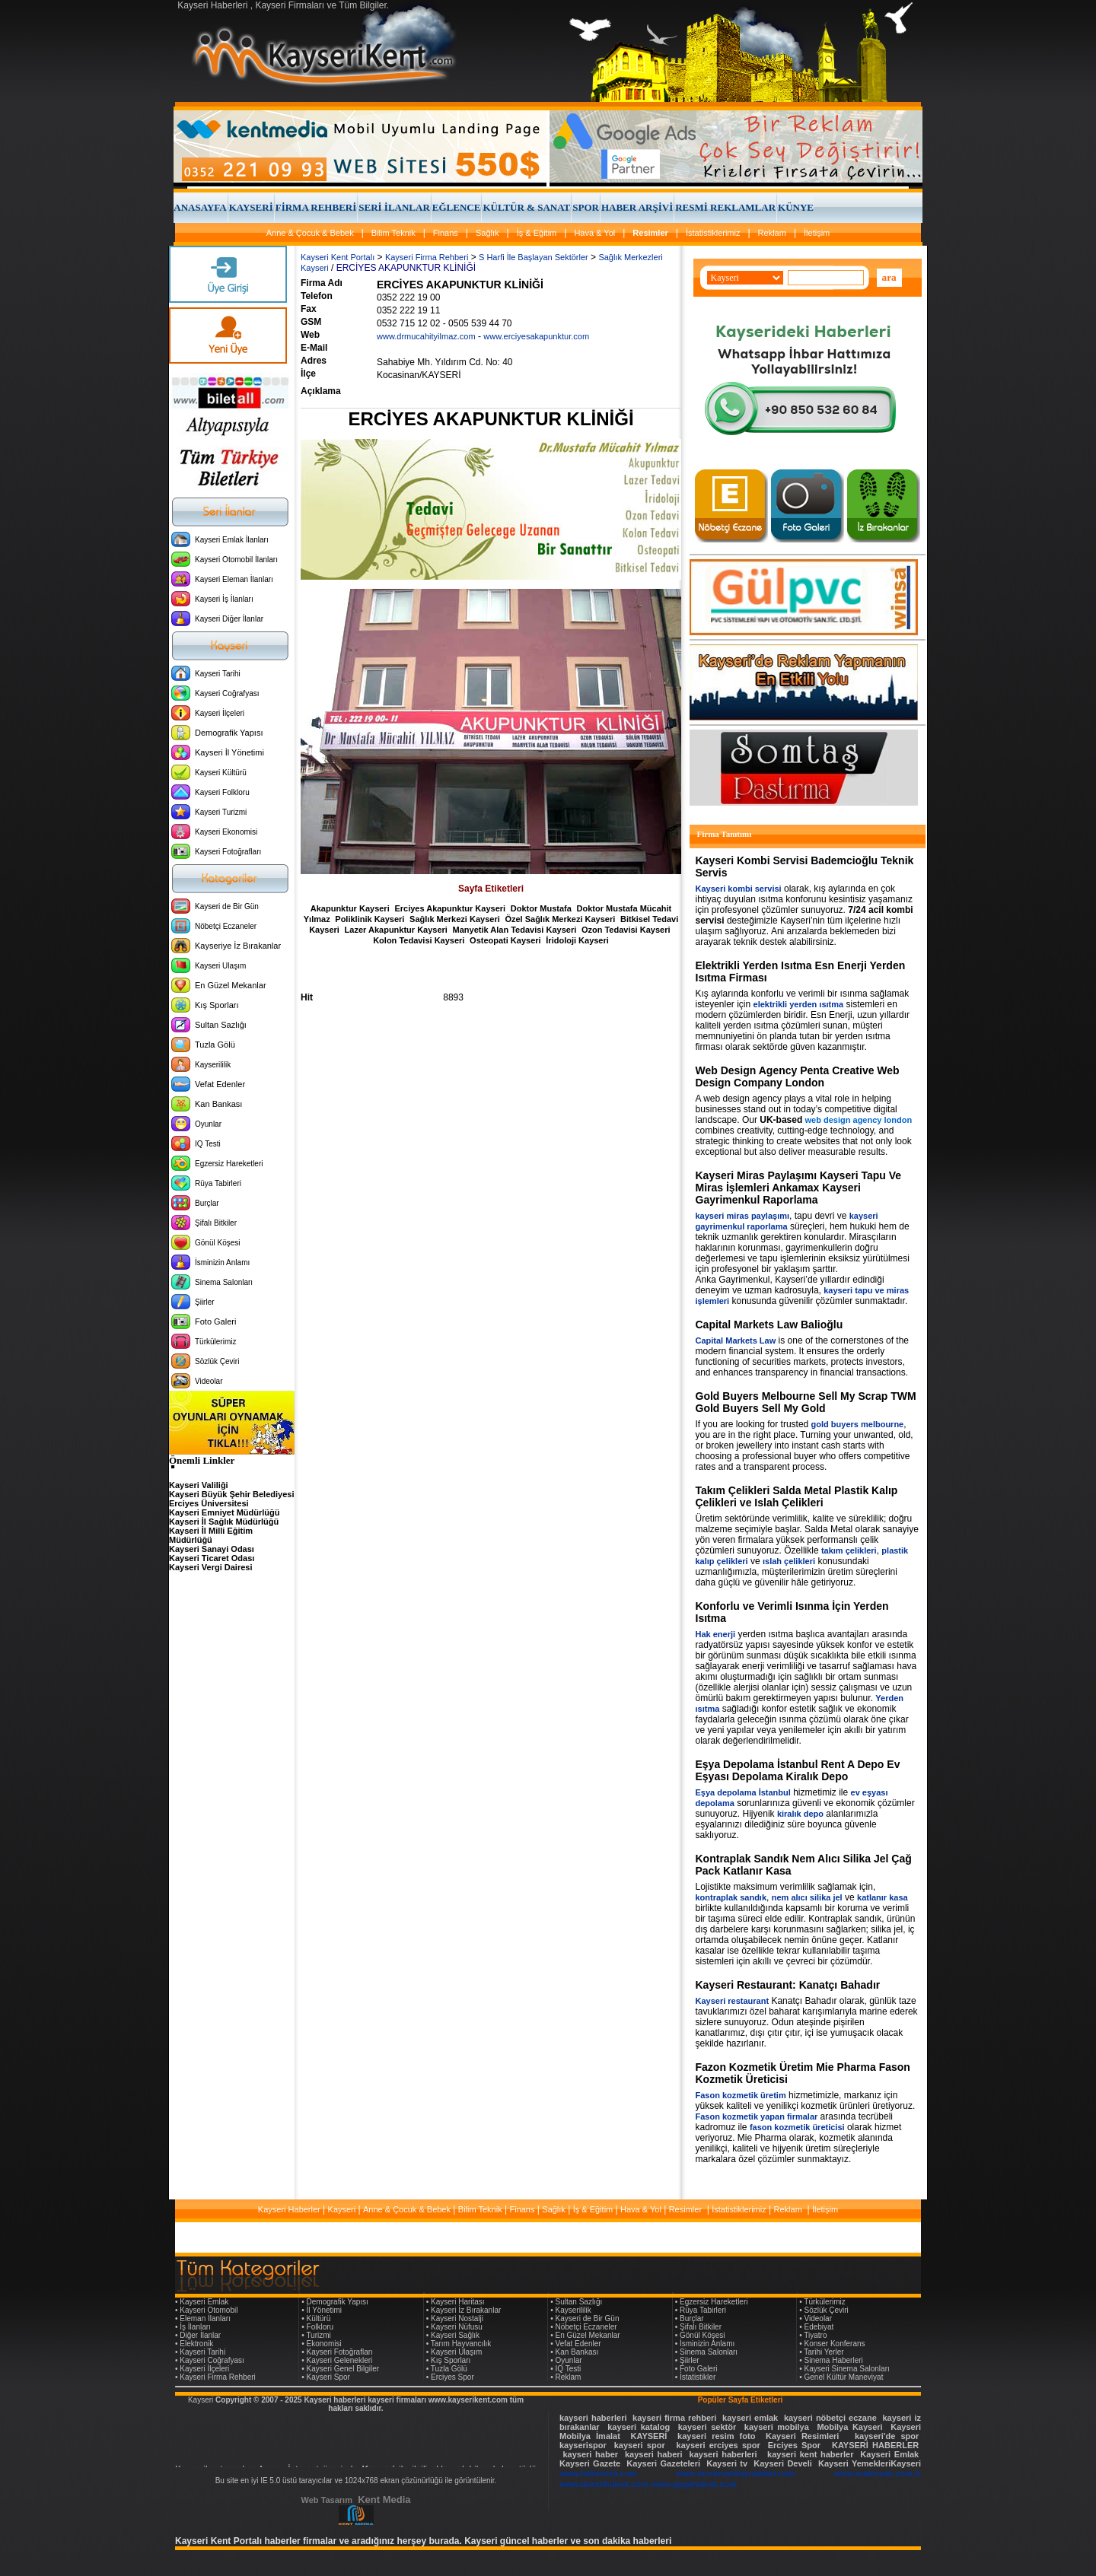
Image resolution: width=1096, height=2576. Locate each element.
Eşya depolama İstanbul (743, 1792)
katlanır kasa (882, 1897)
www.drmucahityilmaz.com (426, 336)
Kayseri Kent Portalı (337, 257)
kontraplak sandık (731, 1897)
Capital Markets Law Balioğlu (769, 1324)
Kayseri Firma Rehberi (426, 257)
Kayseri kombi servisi (739, 888)
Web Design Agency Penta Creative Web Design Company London (798, 1076)
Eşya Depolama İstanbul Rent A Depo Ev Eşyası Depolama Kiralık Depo (798, 1770)
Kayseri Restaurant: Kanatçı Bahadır (788, 1985)
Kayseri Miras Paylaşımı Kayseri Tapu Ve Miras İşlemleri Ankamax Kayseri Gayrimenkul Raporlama (799, 1187)
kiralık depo (800, 1813)
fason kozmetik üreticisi (797, 2127)
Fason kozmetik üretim (741, 2095)
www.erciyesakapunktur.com (536, 336)
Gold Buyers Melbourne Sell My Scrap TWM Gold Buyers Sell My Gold (806, 1402)
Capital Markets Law (736, 1340)
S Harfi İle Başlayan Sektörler (533, 257)
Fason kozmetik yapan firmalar (757, 2116)
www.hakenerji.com (598, 2473)
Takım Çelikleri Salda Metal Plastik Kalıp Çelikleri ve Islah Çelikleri (797, 1496)
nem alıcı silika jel (807, 1897)
